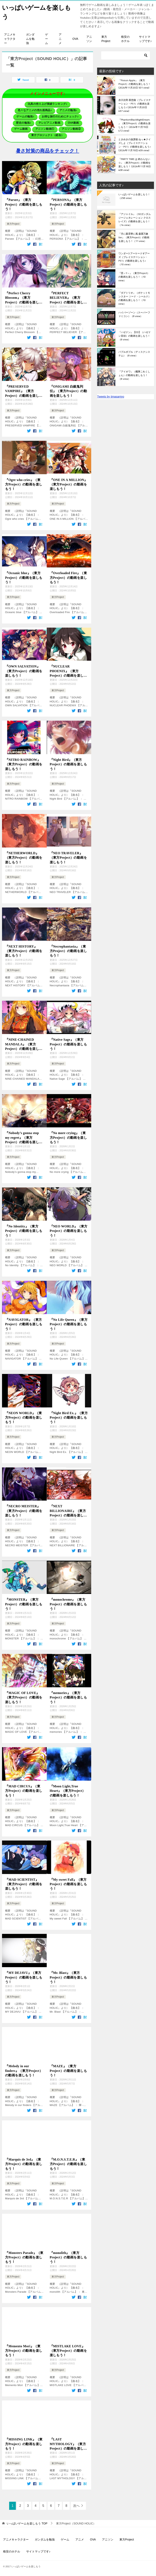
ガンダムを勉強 (30, 39)
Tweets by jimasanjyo (110, 396)
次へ (76, 2505)
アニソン (89, 39)
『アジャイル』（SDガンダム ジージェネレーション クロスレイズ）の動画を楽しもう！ (134, 219)
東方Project (105, 39)
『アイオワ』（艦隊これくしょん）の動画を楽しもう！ (134, 375)
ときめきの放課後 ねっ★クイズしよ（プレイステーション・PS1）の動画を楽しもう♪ (134, 145)
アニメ (60, 39)
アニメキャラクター (9, 39)
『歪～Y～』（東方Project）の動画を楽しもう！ (134, 277)
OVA (75, 38)
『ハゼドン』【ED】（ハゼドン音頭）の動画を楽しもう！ (134, 336)
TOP (27, 2523)
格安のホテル (125, 39)
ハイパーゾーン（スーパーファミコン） (134, 314)
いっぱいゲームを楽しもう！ (134, 196)
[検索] (125, 55)
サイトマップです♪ (145, 39)
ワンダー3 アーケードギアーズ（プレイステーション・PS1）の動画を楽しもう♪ (134, 259)
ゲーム (46, 39)
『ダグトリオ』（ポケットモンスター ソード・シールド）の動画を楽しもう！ (134, 298)
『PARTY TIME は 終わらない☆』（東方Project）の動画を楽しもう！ (134, 164)
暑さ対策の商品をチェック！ (47, 150)
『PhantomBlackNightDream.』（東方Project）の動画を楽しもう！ (134, 125)
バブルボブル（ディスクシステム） (134, 354)
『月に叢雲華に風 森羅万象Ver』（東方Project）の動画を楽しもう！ (133, 237)
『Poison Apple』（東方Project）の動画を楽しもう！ (134, 84)
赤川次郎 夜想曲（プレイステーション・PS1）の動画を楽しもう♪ (134, 105)
